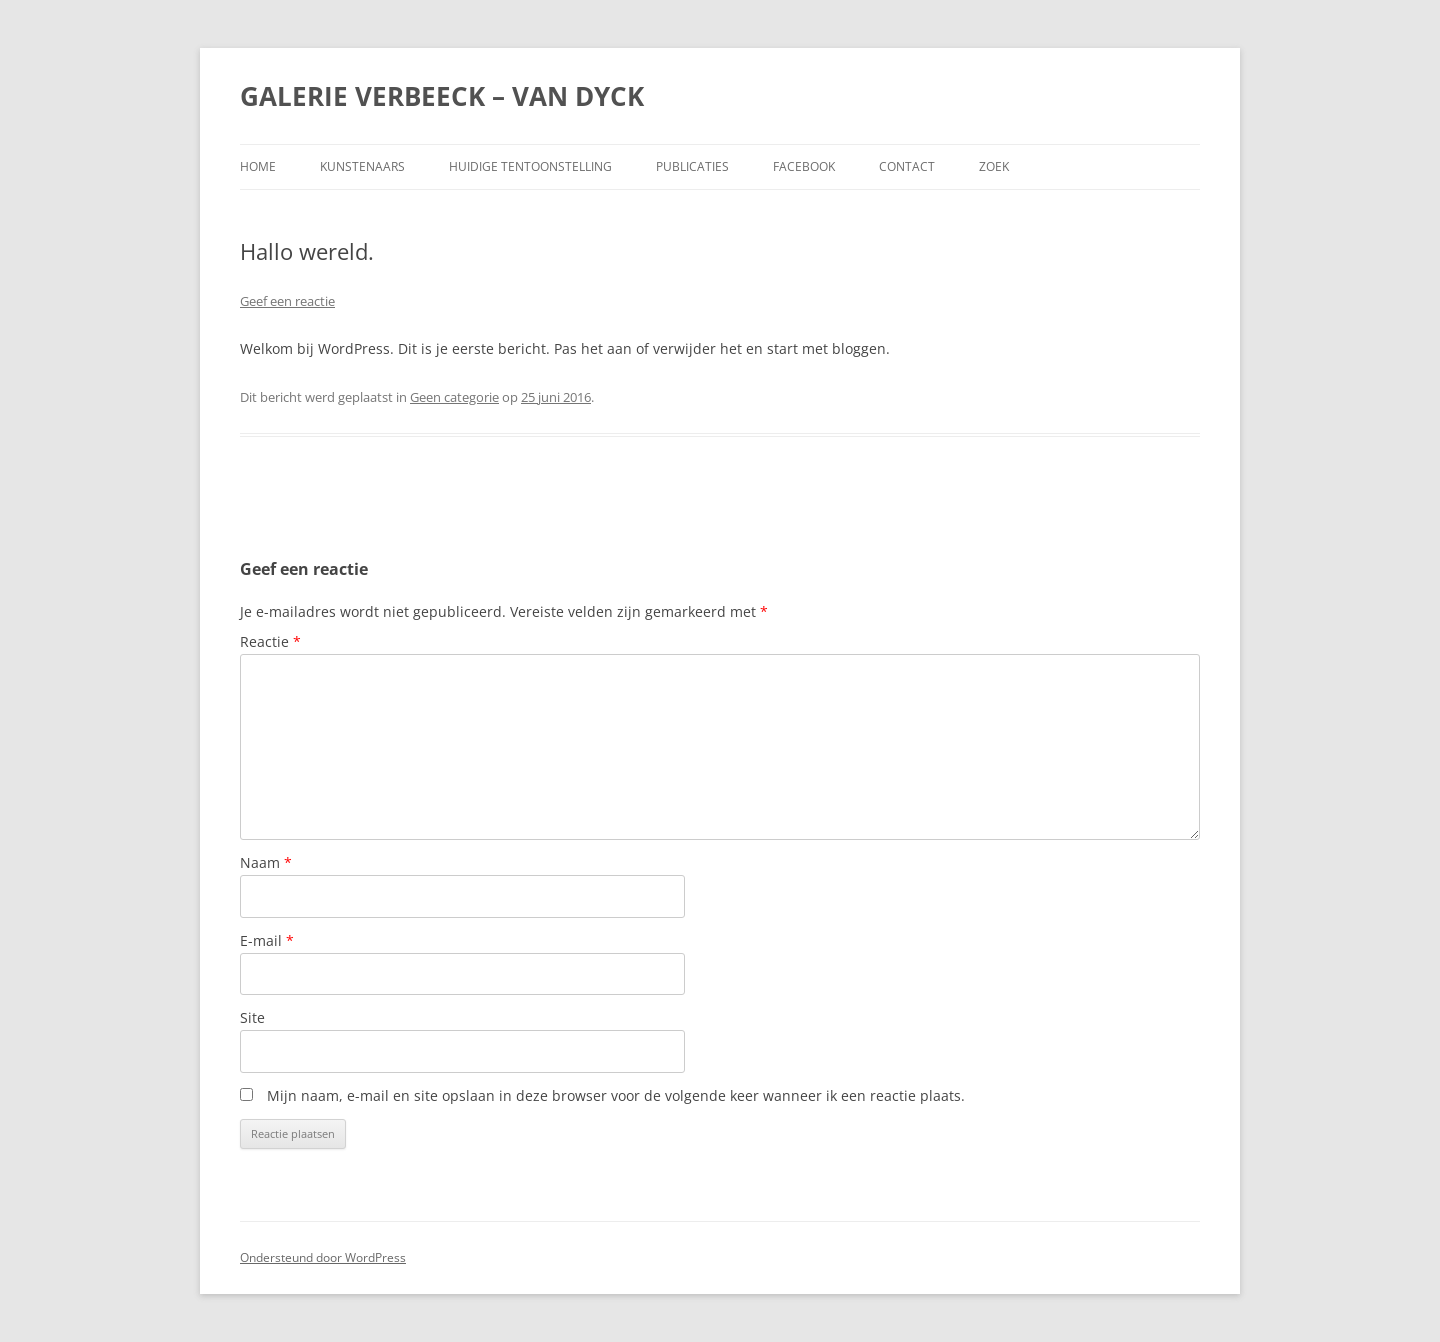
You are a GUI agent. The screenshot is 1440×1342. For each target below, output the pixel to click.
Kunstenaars (362, 166)
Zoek (994, 166)
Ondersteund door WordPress (323, 1257)
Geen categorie (454, 397)
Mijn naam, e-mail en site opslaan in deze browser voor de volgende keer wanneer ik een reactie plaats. (616, 1095)
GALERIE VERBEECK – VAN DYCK (442, 96)
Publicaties (692, 166)
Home (258, 166)
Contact (907, 166)
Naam (266, 862)
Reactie (270, 641)
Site (252, 1017)
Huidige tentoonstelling (530, 166)
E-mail (267, 940)
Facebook (804, 166)
